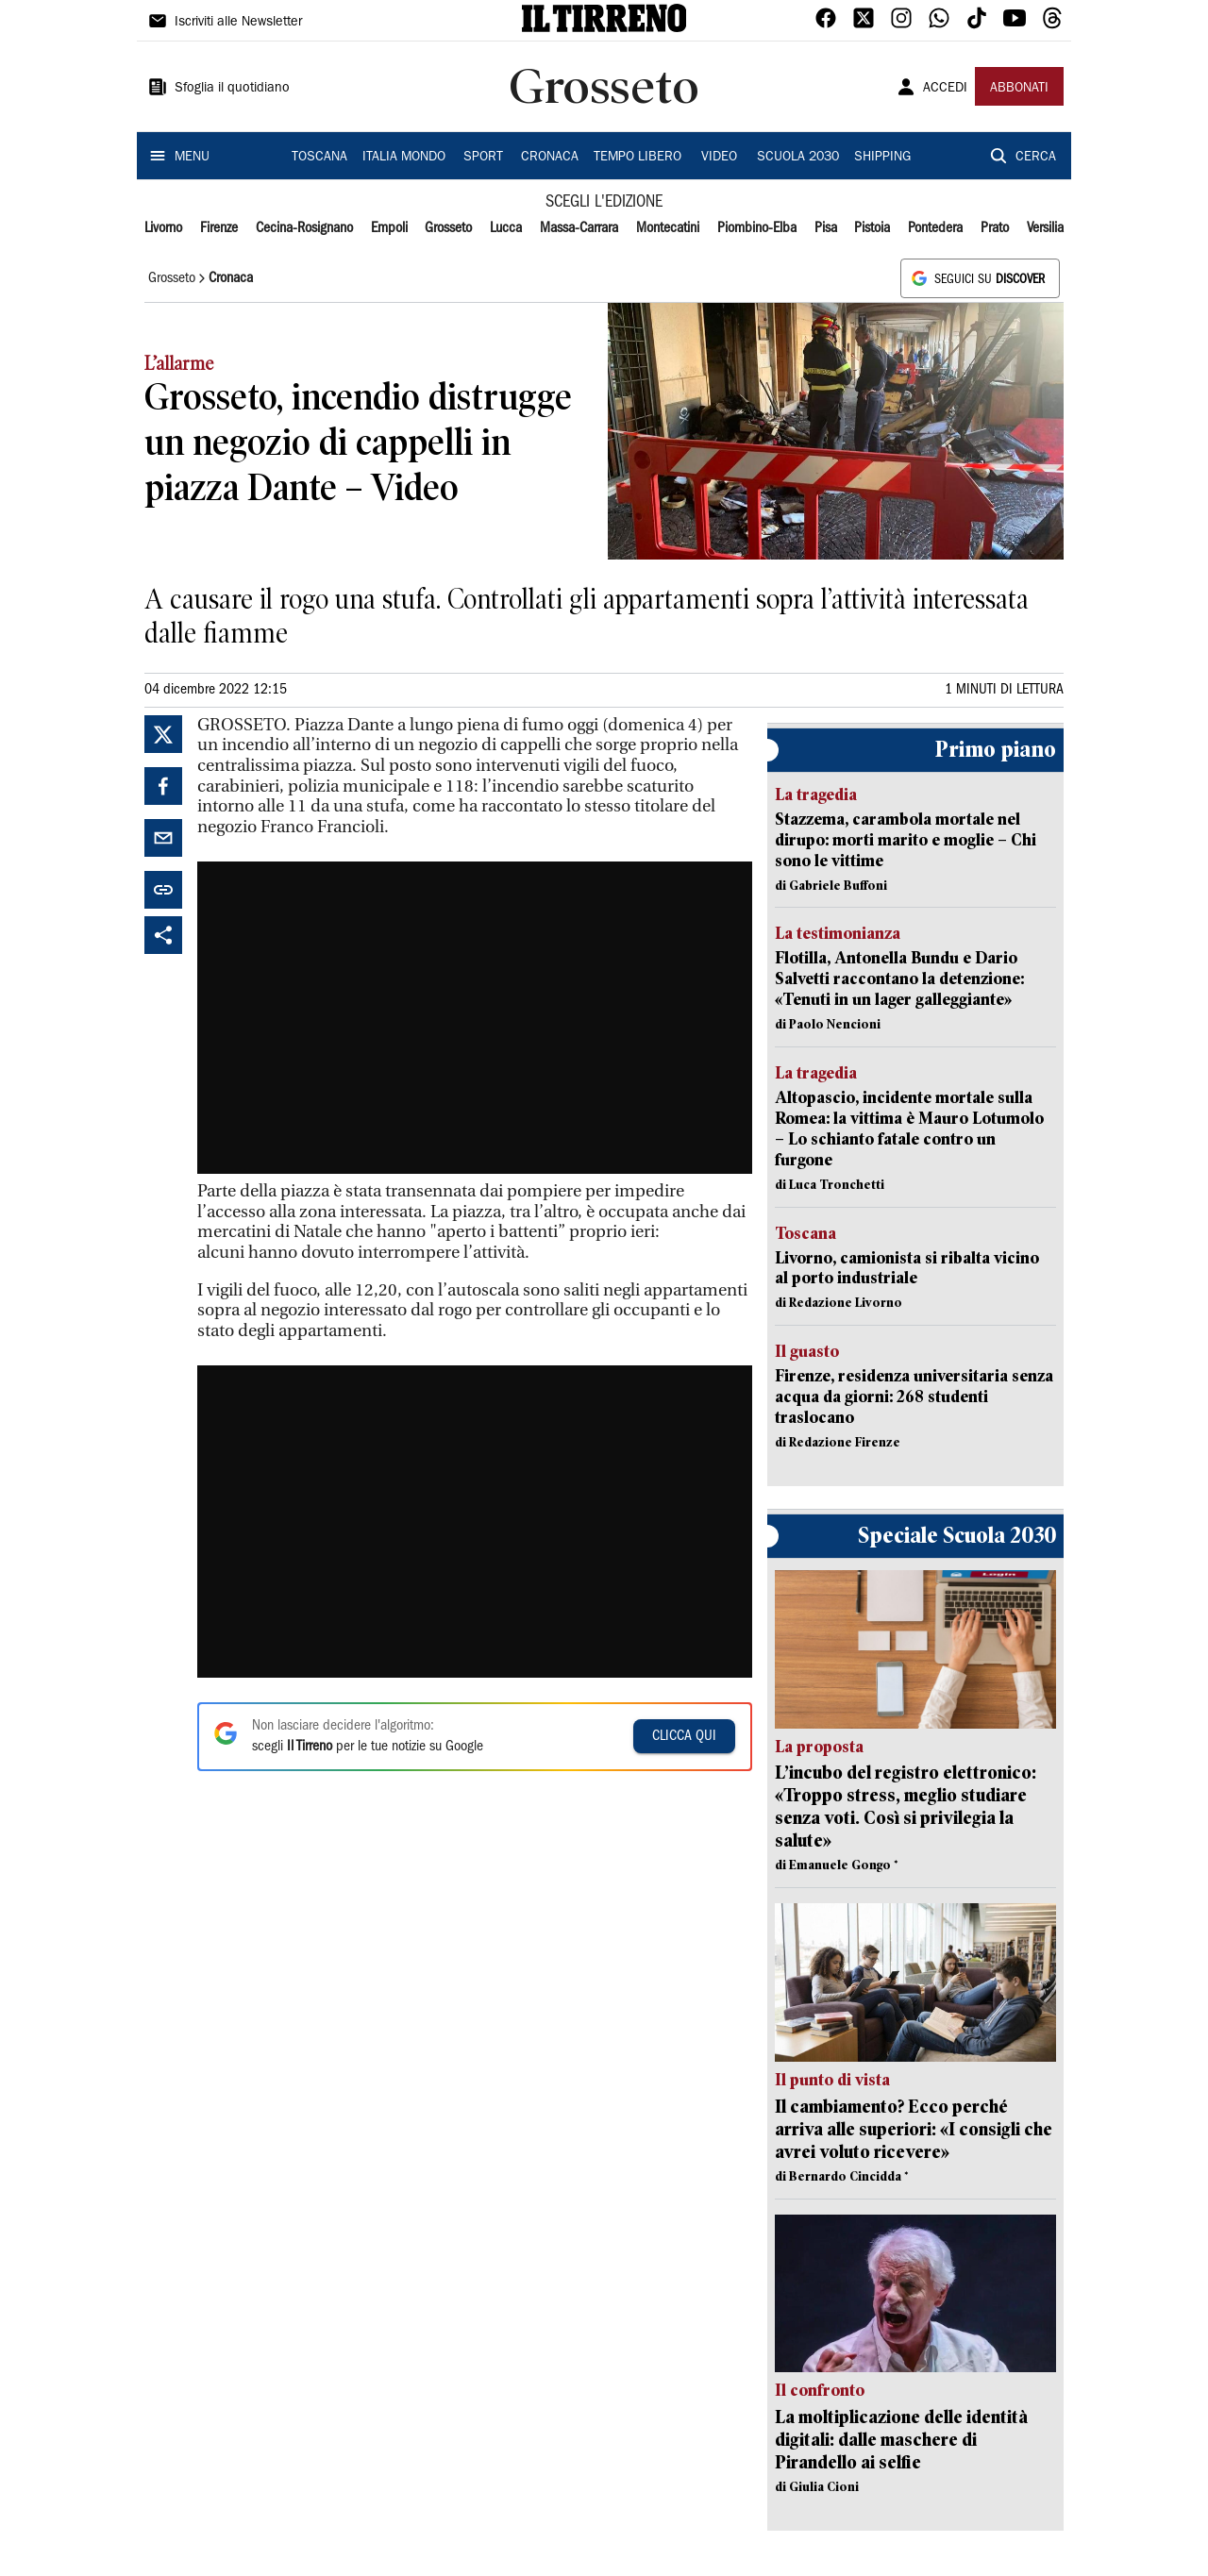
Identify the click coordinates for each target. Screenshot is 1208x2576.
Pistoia (872, 228)
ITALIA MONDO (403, 157)
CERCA (1035, 157)
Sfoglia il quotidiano (232, 88)
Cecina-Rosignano (304, 228)
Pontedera (935, 228)
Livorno (163, 228)
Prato (995, 228)
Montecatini (667, 228)
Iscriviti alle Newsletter (238, 22)
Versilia (1045, 228)
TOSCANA (319, 157)
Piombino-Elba (757, 228)
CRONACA (550, 157)
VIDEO (719, 157)
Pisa (825, 228)
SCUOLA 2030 (798, 157)
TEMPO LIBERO (637, 157)
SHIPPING (882, 157)
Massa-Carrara (579, 228)
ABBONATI (1019, 88)
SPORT (483, 157)
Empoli (389, 228)
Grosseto (448, 228)
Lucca (506, 228)
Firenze (219, 228)
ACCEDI (945, 88)
